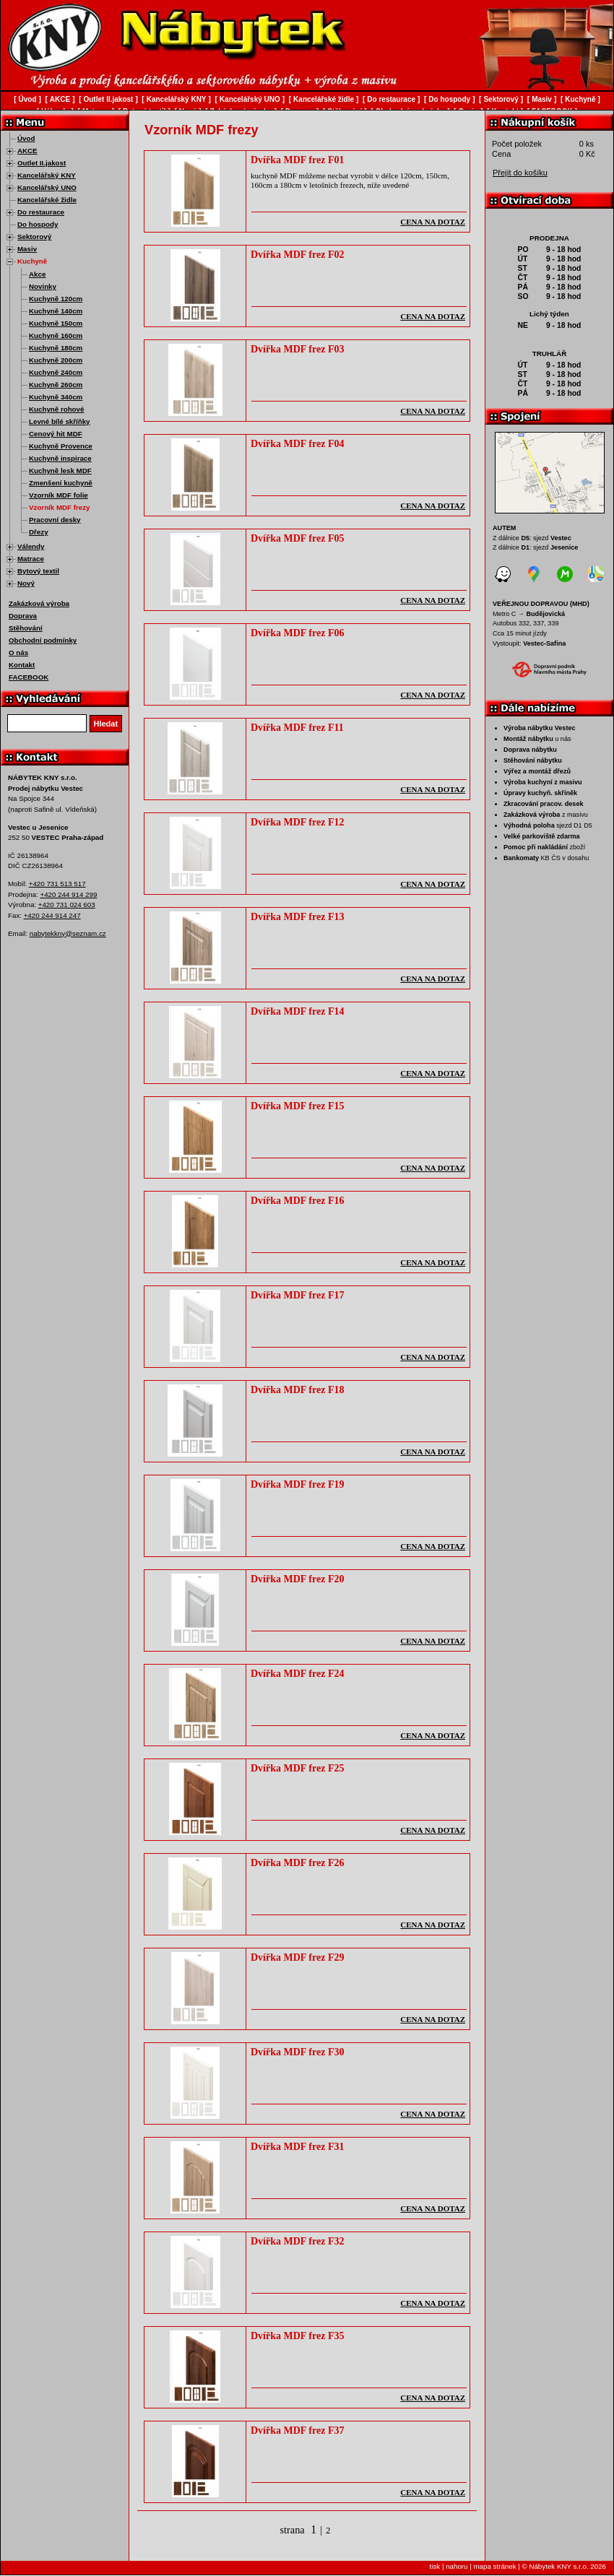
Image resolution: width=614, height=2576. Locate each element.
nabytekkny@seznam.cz (68, 933)
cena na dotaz (432, 221)
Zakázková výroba (39, 603)
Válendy (30, 546)
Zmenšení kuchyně (60, 483)
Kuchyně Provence (60, 446)
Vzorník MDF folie (58, 495)
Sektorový (34, 236)
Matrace (30, 559)
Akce (37, 274)
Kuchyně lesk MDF (60, 470)
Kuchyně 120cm (55, 299)
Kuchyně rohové (56, 409)
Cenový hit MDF (55, 434)
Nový (26, 583)
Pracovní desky (55, 520)
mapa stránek (494, 2566)
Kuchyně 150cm (55, 323)
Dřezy (38, 532)
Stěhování (26, 628)
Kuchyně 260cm (55, 385)
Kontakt (22, 665)
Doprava (23, 616)
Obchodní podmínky (43, 640)
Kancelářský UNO (47, 187)
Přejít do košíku (520, 172)
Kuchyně (32, 261)
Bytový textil (38, 571)
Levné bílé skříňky (59, 421)
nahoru (456, 2566)
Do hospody (37, 224)
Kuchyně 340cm (55, 397)
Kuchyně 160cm (55, 335)
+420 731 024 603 (66, 904)
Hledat (106, 723)
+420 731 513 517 (57, 884)
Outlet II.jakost (41, 163)
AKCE (27, 151)
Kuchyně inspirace (60, 458)
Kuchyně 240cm (55, 372)
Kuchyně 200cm (55, 360)
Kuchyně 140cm (55, 311)
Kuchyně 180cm (55, 348)
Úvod (26, 138)
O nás (18, 652)
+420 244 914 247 (52, 915)
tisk (435, 2566)
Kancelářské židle (47, 200)
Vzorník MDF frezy (59, 507)
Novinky (42, 286)
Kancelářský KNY (46, 175)
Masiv (27, 249)
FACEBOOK (28, 677)
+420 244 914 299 (68, 894)
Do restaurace (40, 212)
